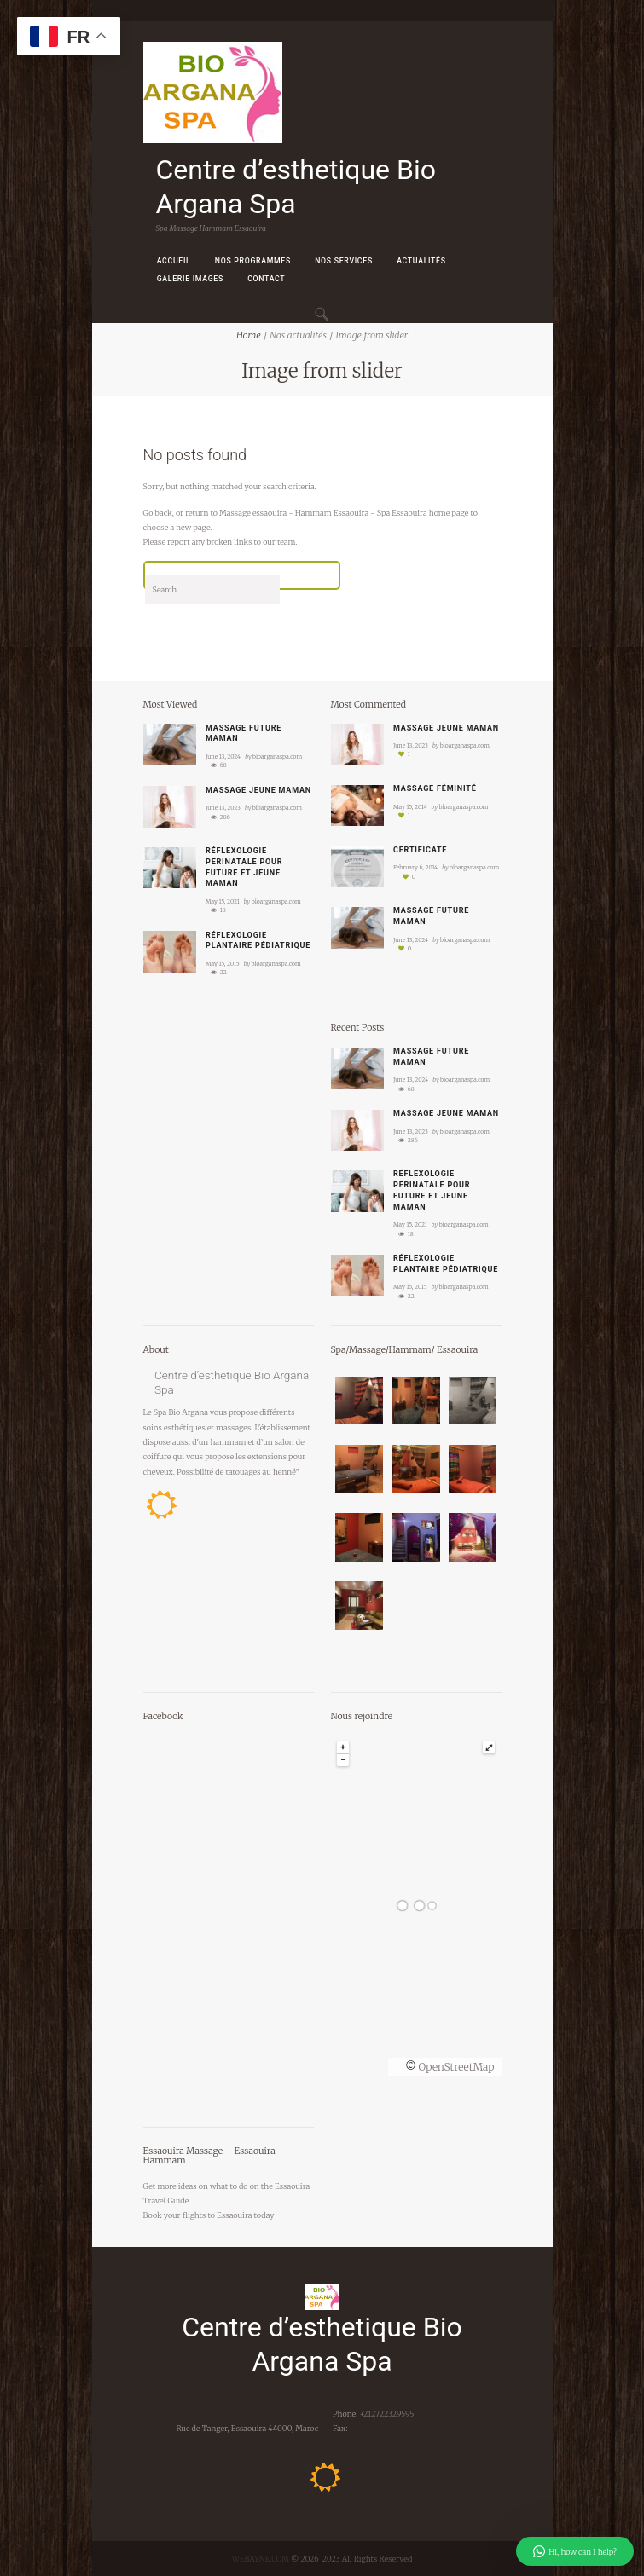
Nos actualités (298, 335)
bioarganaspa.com (277, 756)
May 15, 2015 (223, 963)
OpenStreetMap (456, 2066)
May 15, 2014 (410, 807)
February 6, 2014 (415, 867)
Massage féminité (434, 788)
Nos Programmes (253, 261)
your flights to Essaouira (208, 2215)
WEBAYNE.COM (260, 2558)
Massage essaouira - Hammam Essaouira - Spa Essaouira (323, 512)
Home (248, 335)
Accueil (174, 261)
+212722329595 (385, 2413)
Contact (266, 278)
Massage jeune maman (258, 790)
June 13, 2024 (223, 756)
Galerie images (190, 278)
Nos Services (344, 261)
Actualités (421, 261)
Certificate (420, 850)
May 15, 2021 (223, 901)
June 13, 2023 (223, 807)
